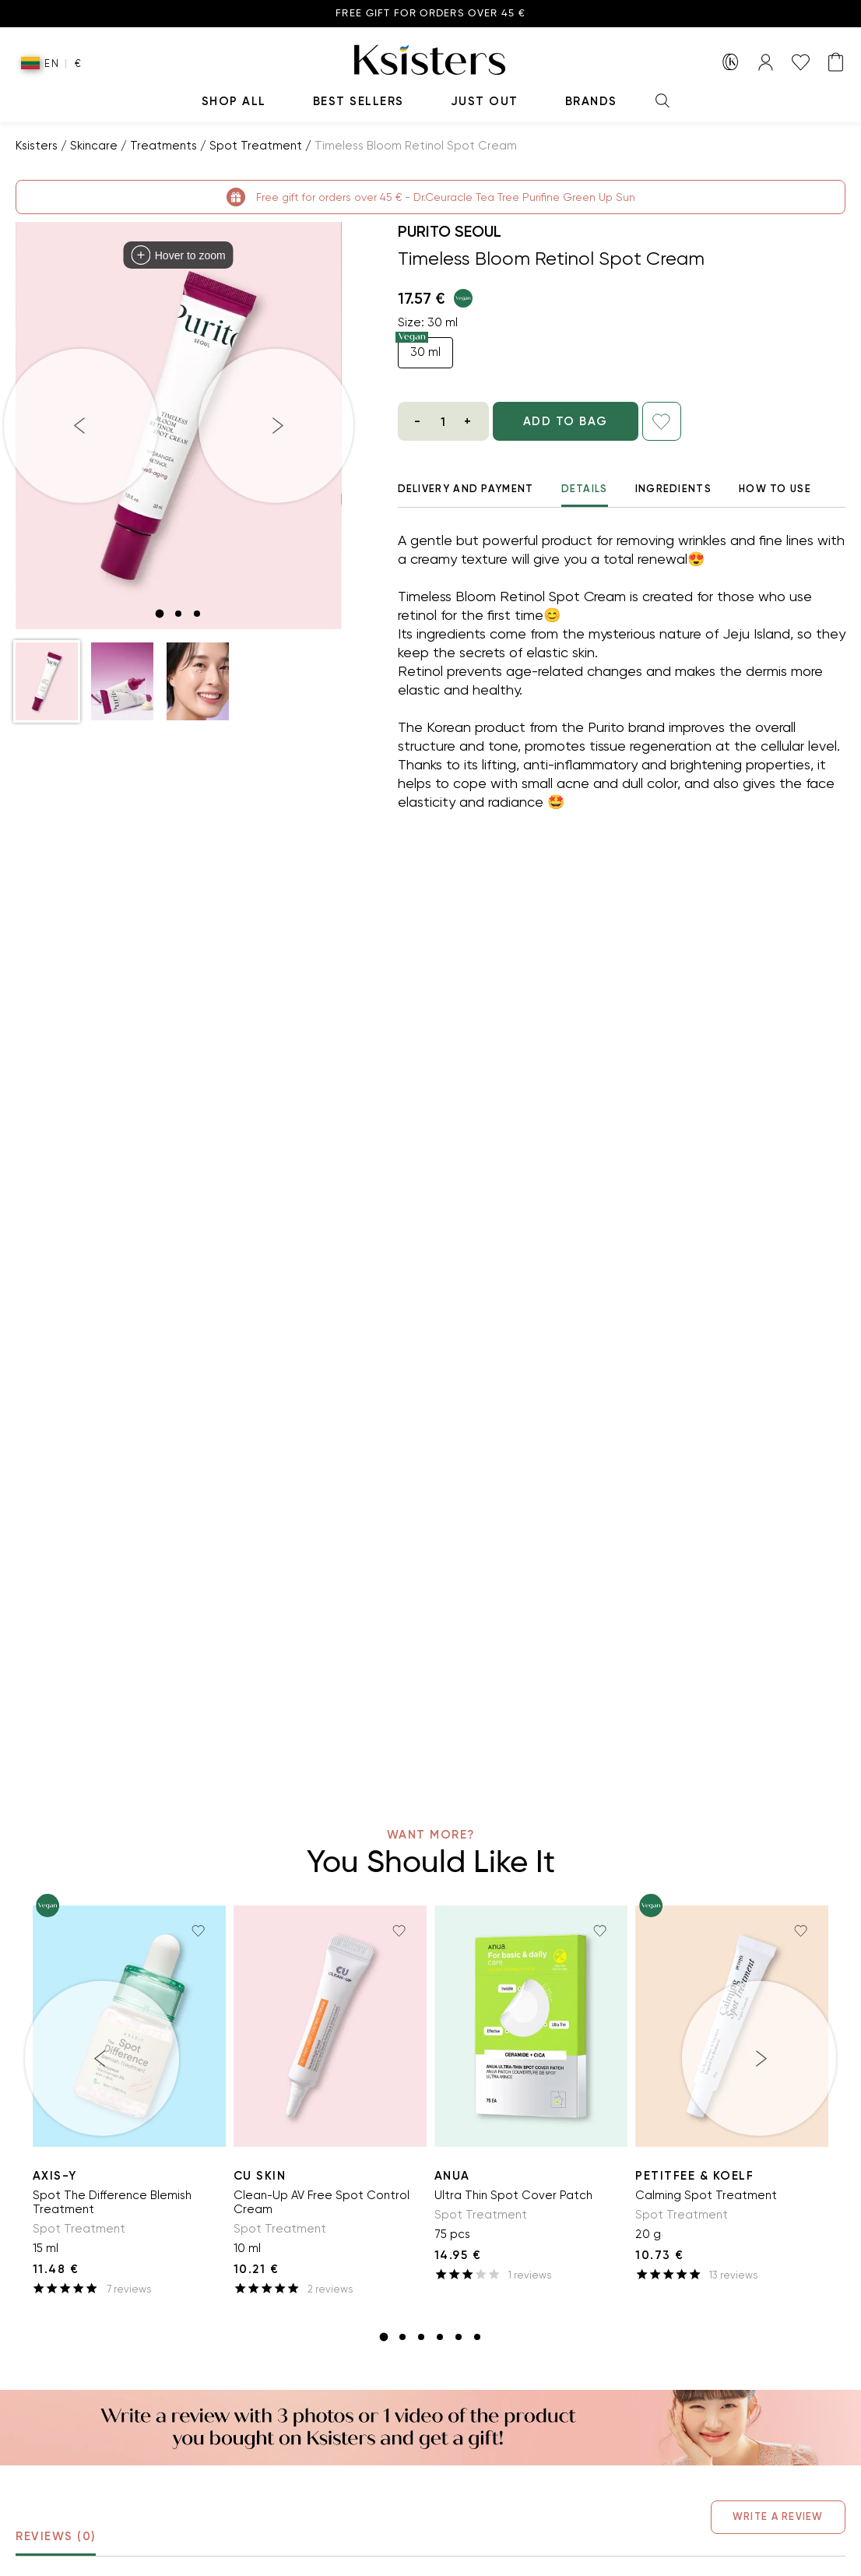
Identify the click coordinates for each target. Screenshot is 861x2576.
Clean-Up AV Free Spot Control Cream (321, 2202)
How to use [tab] (775, 488)
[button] (46, 681)
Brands (591, 101)
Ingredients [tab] (673, 488)
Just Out (484, 101)
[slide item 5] (458, 2336)
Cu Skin (260, 2176)
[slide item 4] (439, 2336)
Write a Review (768, 2516)
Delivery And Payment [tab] (466, 488)
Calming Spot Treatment (706, 2195)
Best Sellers (358, 101)
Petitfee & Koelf (694, 2176)
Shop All (234, 101)
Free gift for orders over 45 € (430, 14)
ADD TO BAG (585, 421)
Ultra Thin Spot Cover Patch (513, 2195)
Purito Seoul (449, 231)
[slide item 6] (477, 2336)
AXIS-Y (55, 2176)
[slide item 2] (178, 613)
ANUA (452, 2176)
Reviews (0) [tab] (56, 2542)
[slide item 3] (197, 613)
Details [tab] (584, 495)
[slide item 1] (159, 613)
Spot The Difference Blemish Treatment (112, 2202)
